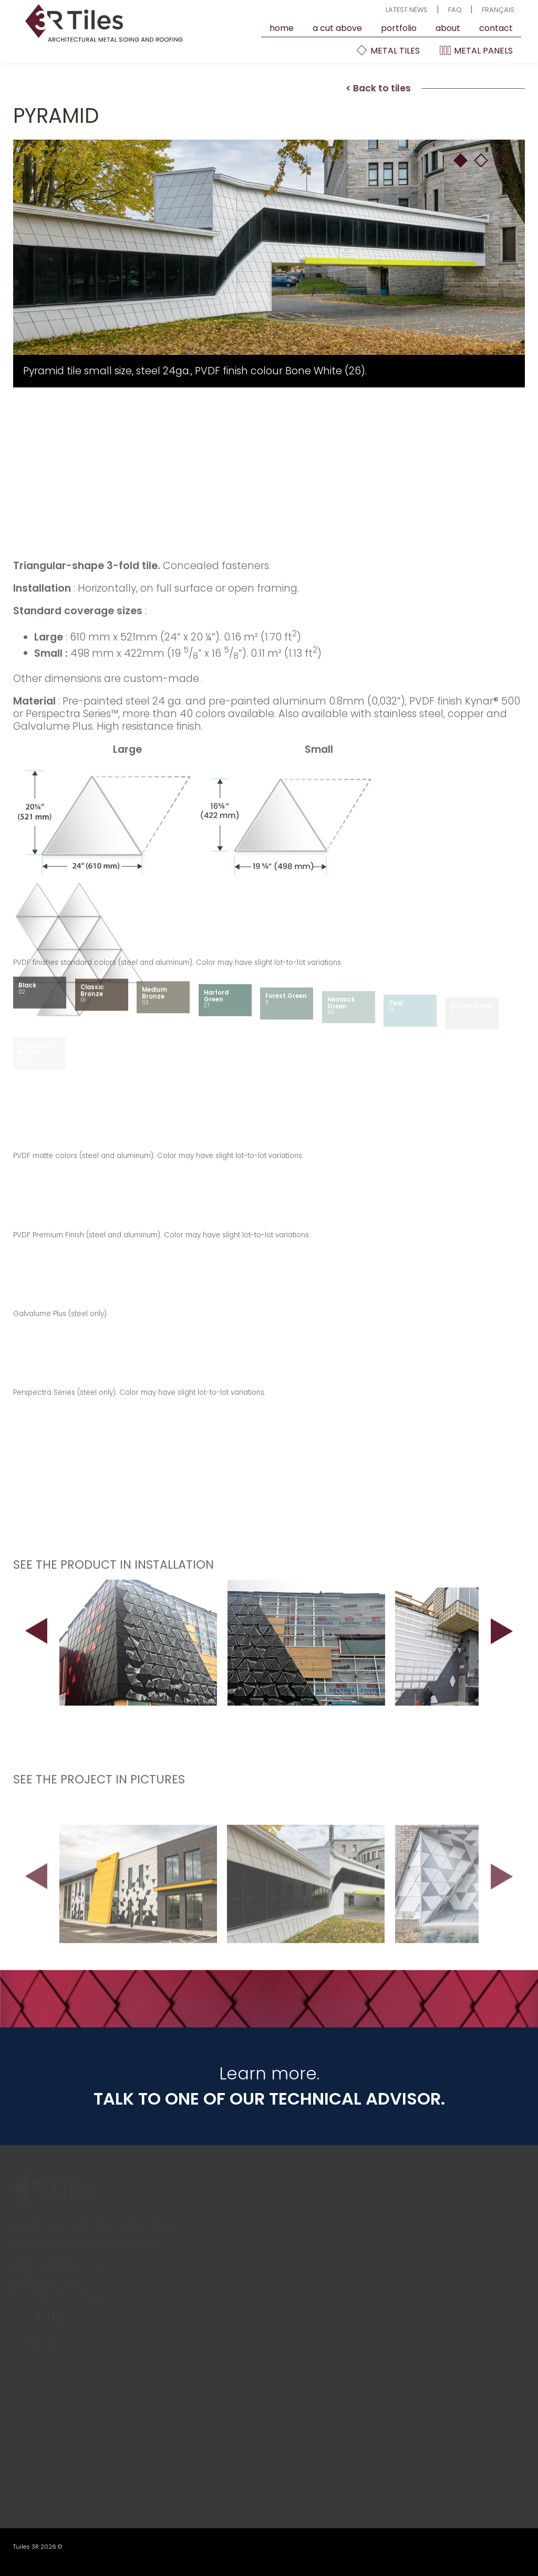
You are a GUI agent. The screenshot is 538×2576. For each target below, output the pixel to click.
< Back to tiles (378, 92)
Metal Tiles (387, 50)
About (448, 28)
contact (496, 28)
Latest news (407, 9)
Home (282, 28)
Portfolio (399, 28)
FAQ (455, 9)
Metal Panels (476, 50)
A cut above (337, 28)
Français (498, 9)
